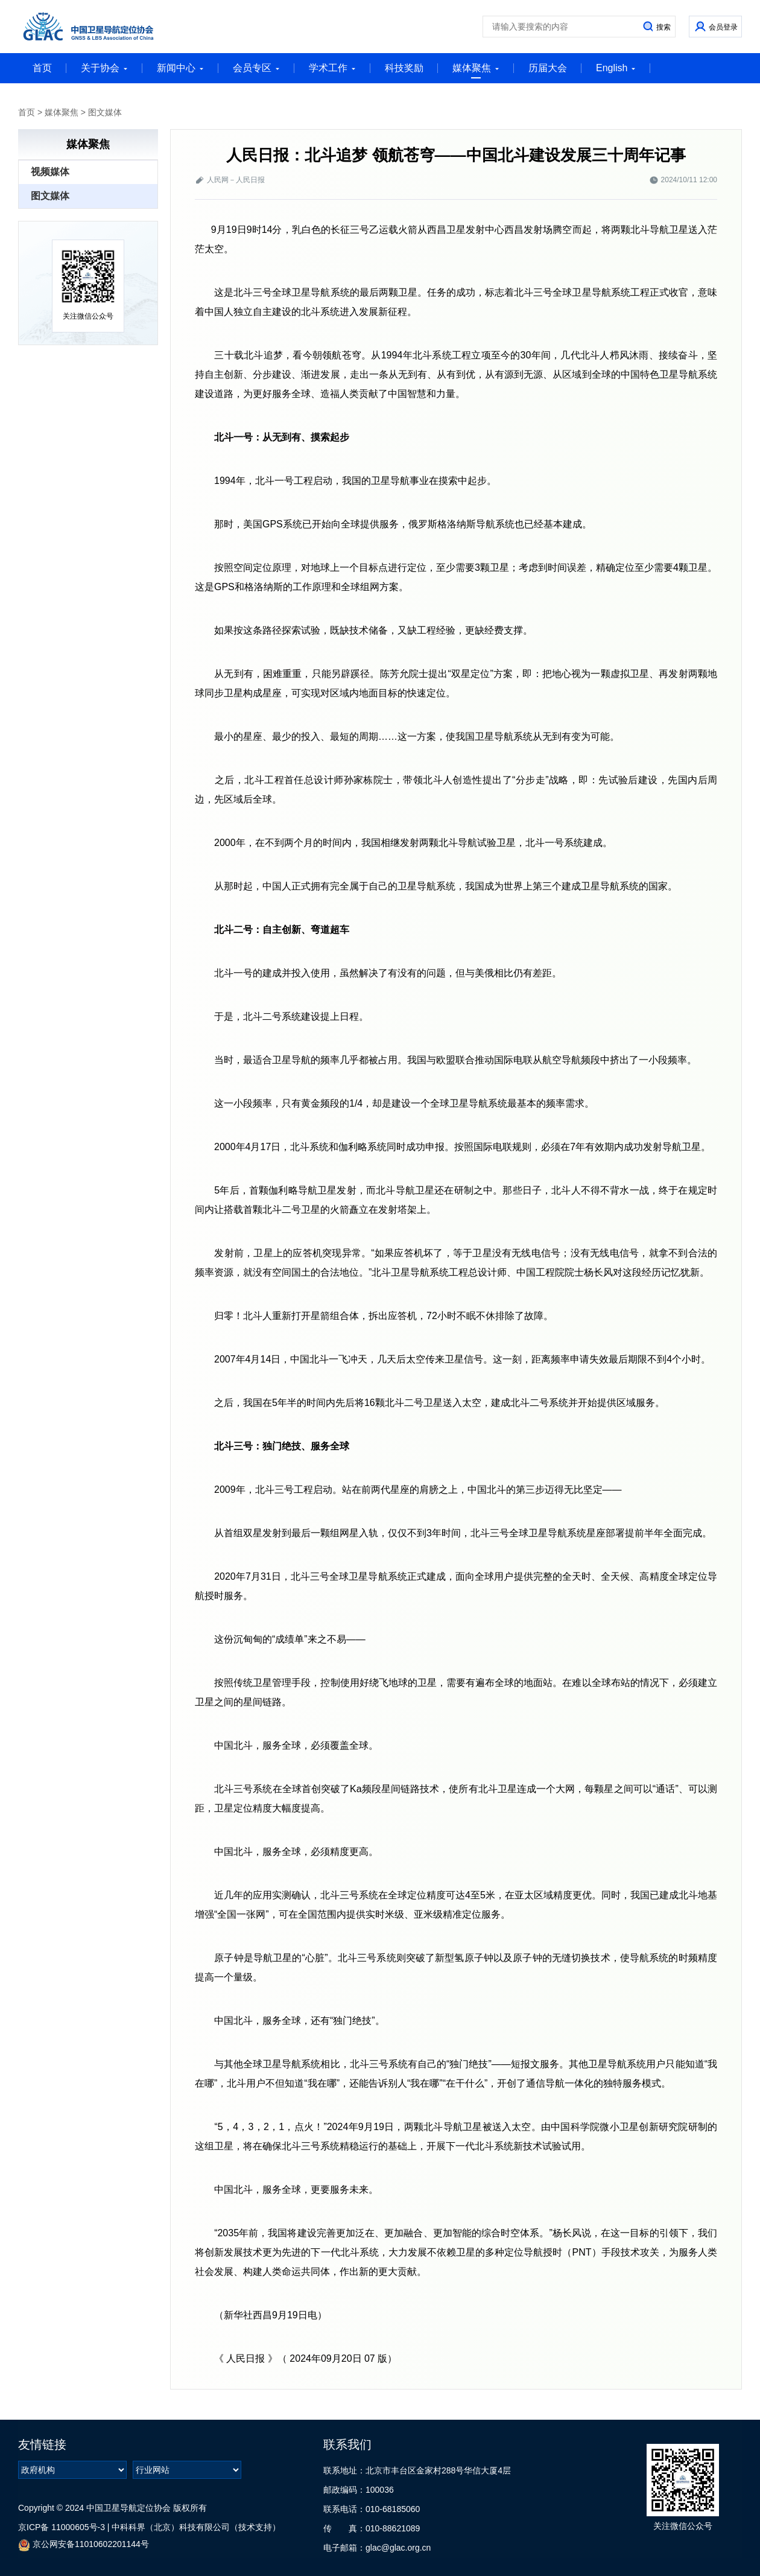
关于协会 (104, 68)
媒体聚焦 (475, 70)
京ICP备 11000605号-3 (61, 2527)
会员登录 (723, 27)
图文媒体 (105, 112)
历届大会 (547, 68)
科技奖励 (404, 68)
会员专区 (256, 68)
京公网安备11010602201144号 (83, 2545)
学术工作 (332, 68)
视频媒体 (50, 172)
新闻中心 (180, 68)
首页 (42, 68)
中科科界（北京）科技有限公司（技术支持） (196, 2527)
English (616, 68)
